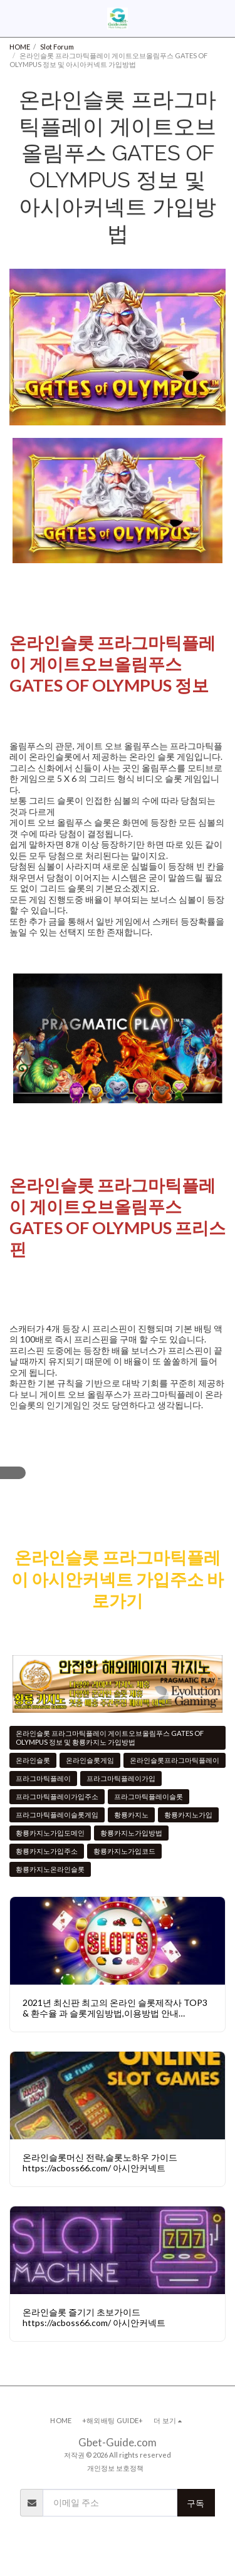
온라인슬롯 (33, 1760)
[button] (13, 18)
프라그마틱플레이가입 (120, 1778)
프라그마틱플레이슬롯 (148, 1796)
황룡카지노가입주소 (47, 1851)
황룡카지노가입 (188, 1814)
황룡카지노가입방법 (131, 1833)
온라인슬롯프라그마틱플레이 (174, 1760)
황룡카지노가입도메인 (50, 1833)
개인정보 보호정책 (115, 2468)
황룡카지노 (131, 1814)
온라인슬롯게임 (90, 1760)
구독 (195, 2503)
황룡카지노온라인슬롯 (50, 1869)
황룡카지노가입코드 (124, 1851)
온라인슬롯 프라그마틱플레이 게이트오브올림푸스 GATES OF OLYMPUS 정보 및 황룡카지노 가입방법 (110, 1737)
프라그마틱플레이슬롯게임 (57, 1814)
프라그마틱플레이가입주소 (57, 1796)
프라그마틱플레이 (43, 1778)
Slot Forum (57, 47)
